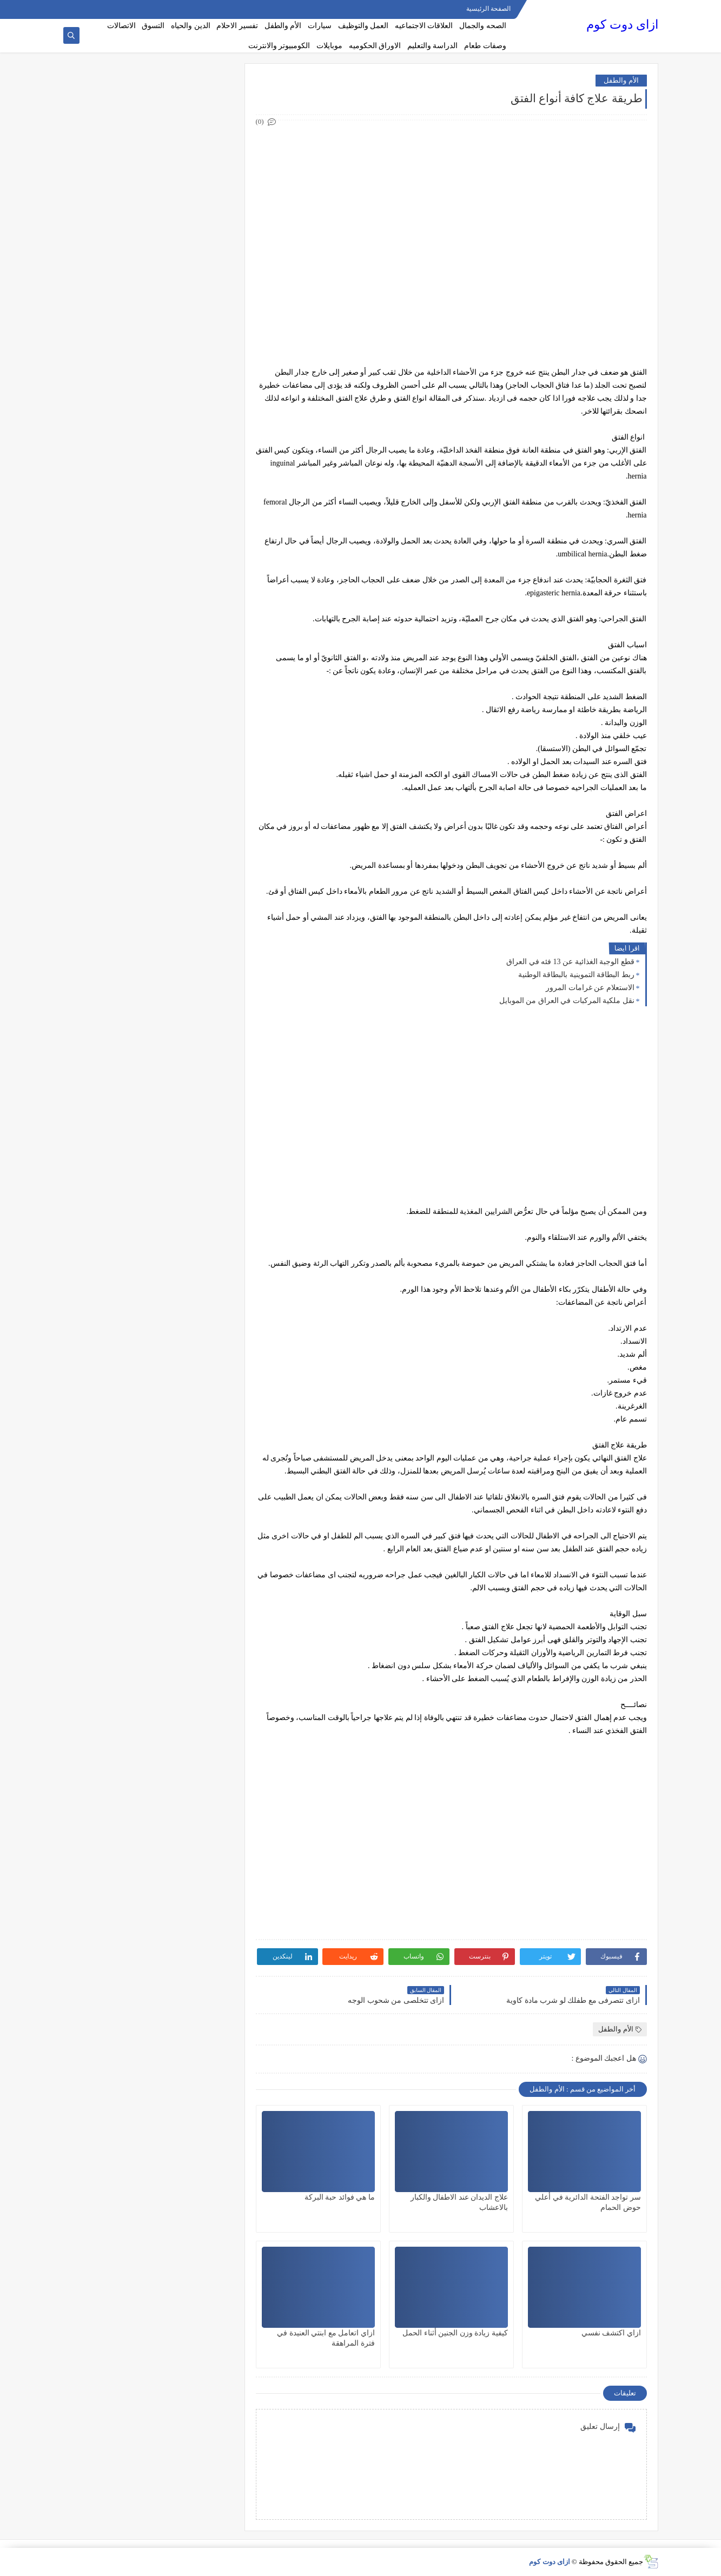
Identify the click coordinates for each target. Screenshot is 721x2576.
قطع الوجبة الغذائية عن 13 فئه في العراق (570, 962)
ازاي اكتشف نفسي (611, 2333)
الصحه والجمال (482, 26)
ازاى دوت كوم (622, 24)
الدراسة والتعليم (432, 46)
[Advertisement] (451, 204)
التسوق (153, 26)
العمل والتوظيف (363, 26)
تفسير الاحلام (237, 26)
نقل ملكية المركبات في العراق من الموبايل (566, 1001)
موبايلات (329, 46)
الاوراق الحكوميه (375, 46)
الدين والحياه (190, 26)
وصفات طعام (485, 46)
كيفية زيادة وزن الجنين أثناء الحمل (455, 2333)
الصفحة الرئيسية (488, 8)
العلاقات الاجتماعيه (424, 26)
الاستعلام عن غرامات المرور (590, 988)
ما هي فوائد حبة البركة (340, 2197)
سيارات (320, 26)
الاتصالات (121, 26)
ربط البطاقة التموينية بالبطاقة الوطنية (576, 975)
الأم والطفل (283, 26)
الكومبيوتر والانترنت (279, 46)
